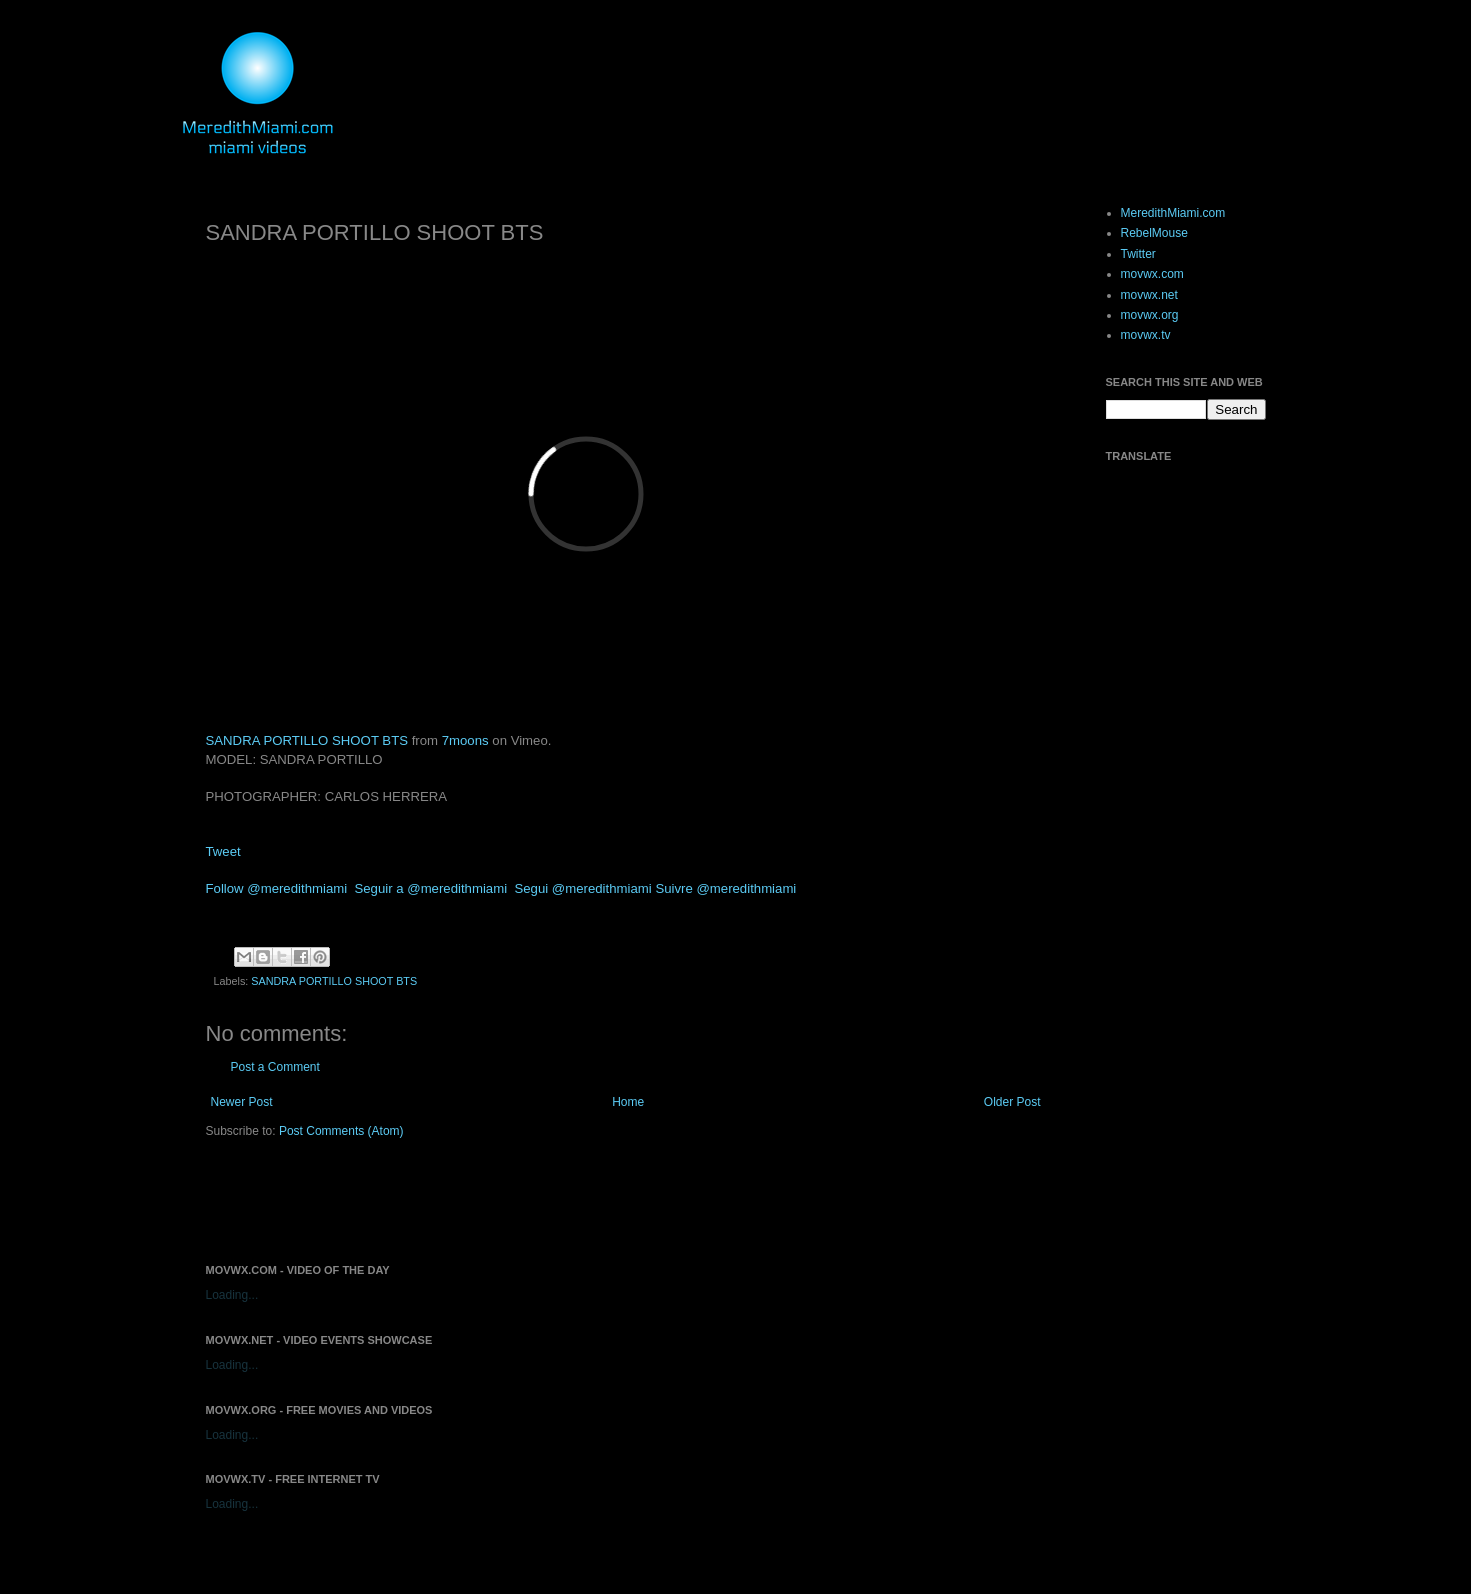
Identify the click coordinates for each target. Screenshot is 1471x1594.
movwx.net (1149, 295)
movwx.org (1150, 315)
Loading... (232, 1295)
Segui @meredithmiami (582, 888)
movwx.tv (1146, 335)
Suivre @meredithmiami (725, 888)
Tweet (223, 851)
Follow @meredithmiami (277, 888)
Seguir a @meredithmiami (430, 888)
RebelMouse (1154, 233)
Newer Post (242, 1102)
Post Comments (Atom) (341, 1131)
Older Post (1012, 1102)
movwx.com (1152, 274)
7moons (465, 740)
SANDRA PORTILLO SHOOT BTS (307, 740)
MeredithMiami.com (1173, 213)
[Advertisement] (440, 1199)
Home (628, 1102)
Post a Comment (275, 1067)
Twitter (1138, 254)
